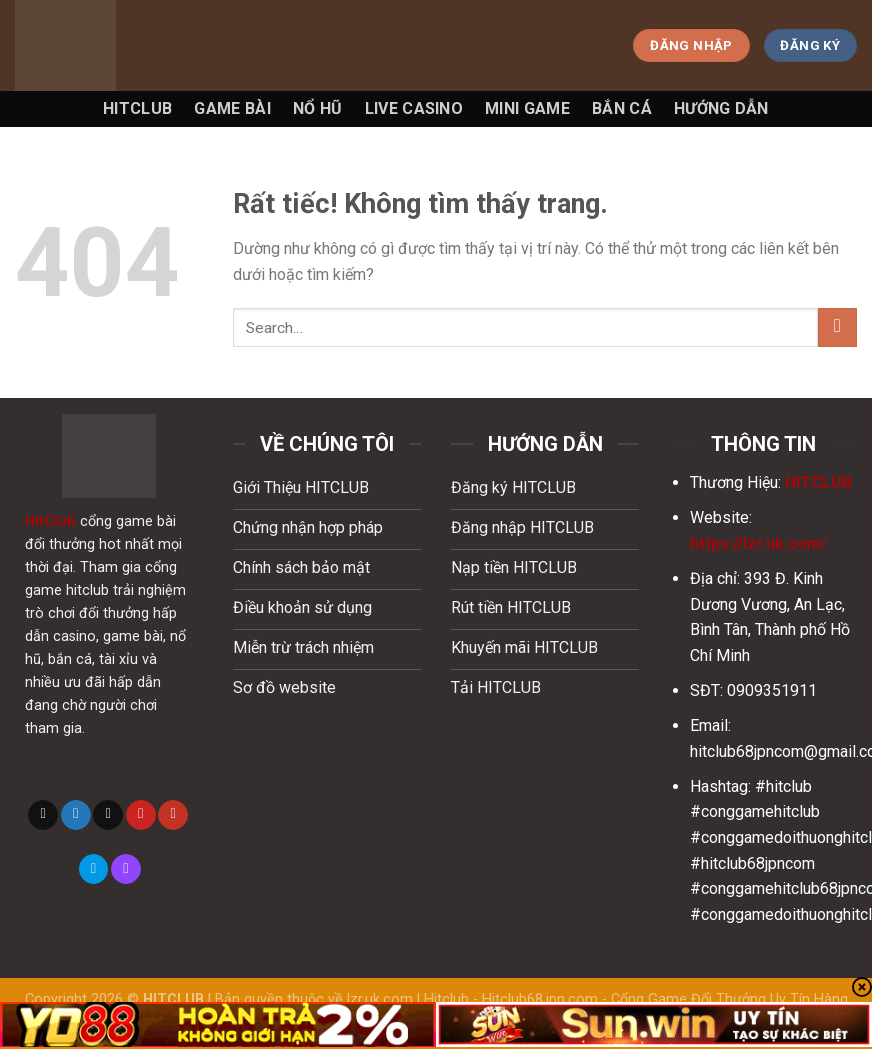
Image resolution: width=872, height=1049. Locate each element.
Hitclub (137, 108)
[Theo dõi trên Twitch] (126, 869)
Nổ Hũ (318, 108)
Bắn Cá (622, 108)
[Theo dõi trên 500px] (94, 869)
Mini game (527, 108)
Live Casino (414, 108)
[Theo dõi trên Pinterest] (141, 815)
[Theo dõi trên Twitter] (76, 815)
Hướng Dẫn (721, 108)
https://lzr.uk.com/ (758, 543)
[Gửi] (837, 327)
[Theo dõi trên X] (43, 815)
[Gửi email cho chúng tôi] (108, 815)
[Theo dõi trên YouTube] (173, 815)
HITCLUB (818, 482)
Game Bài (232, 108)
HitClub (50, 521)
